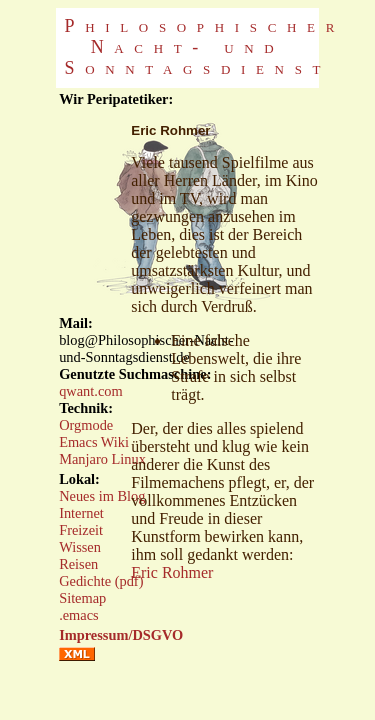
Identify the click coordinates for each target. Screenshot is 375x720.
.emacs (79, 615)
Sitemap (82, 598)
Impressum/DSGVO (121, 635)
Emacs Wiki (94, 442)
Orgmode (86, 425)
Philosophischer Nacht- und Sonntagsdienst (205, 47)
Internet (81, 513)
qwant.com (91, 391)
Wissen (80, 547)
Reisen (78, 564)
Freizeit (81, 530)
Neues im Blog (102, 496)
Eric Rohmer (172, 572)
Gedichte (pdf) (101, 581)
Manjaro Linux (102, 459)
